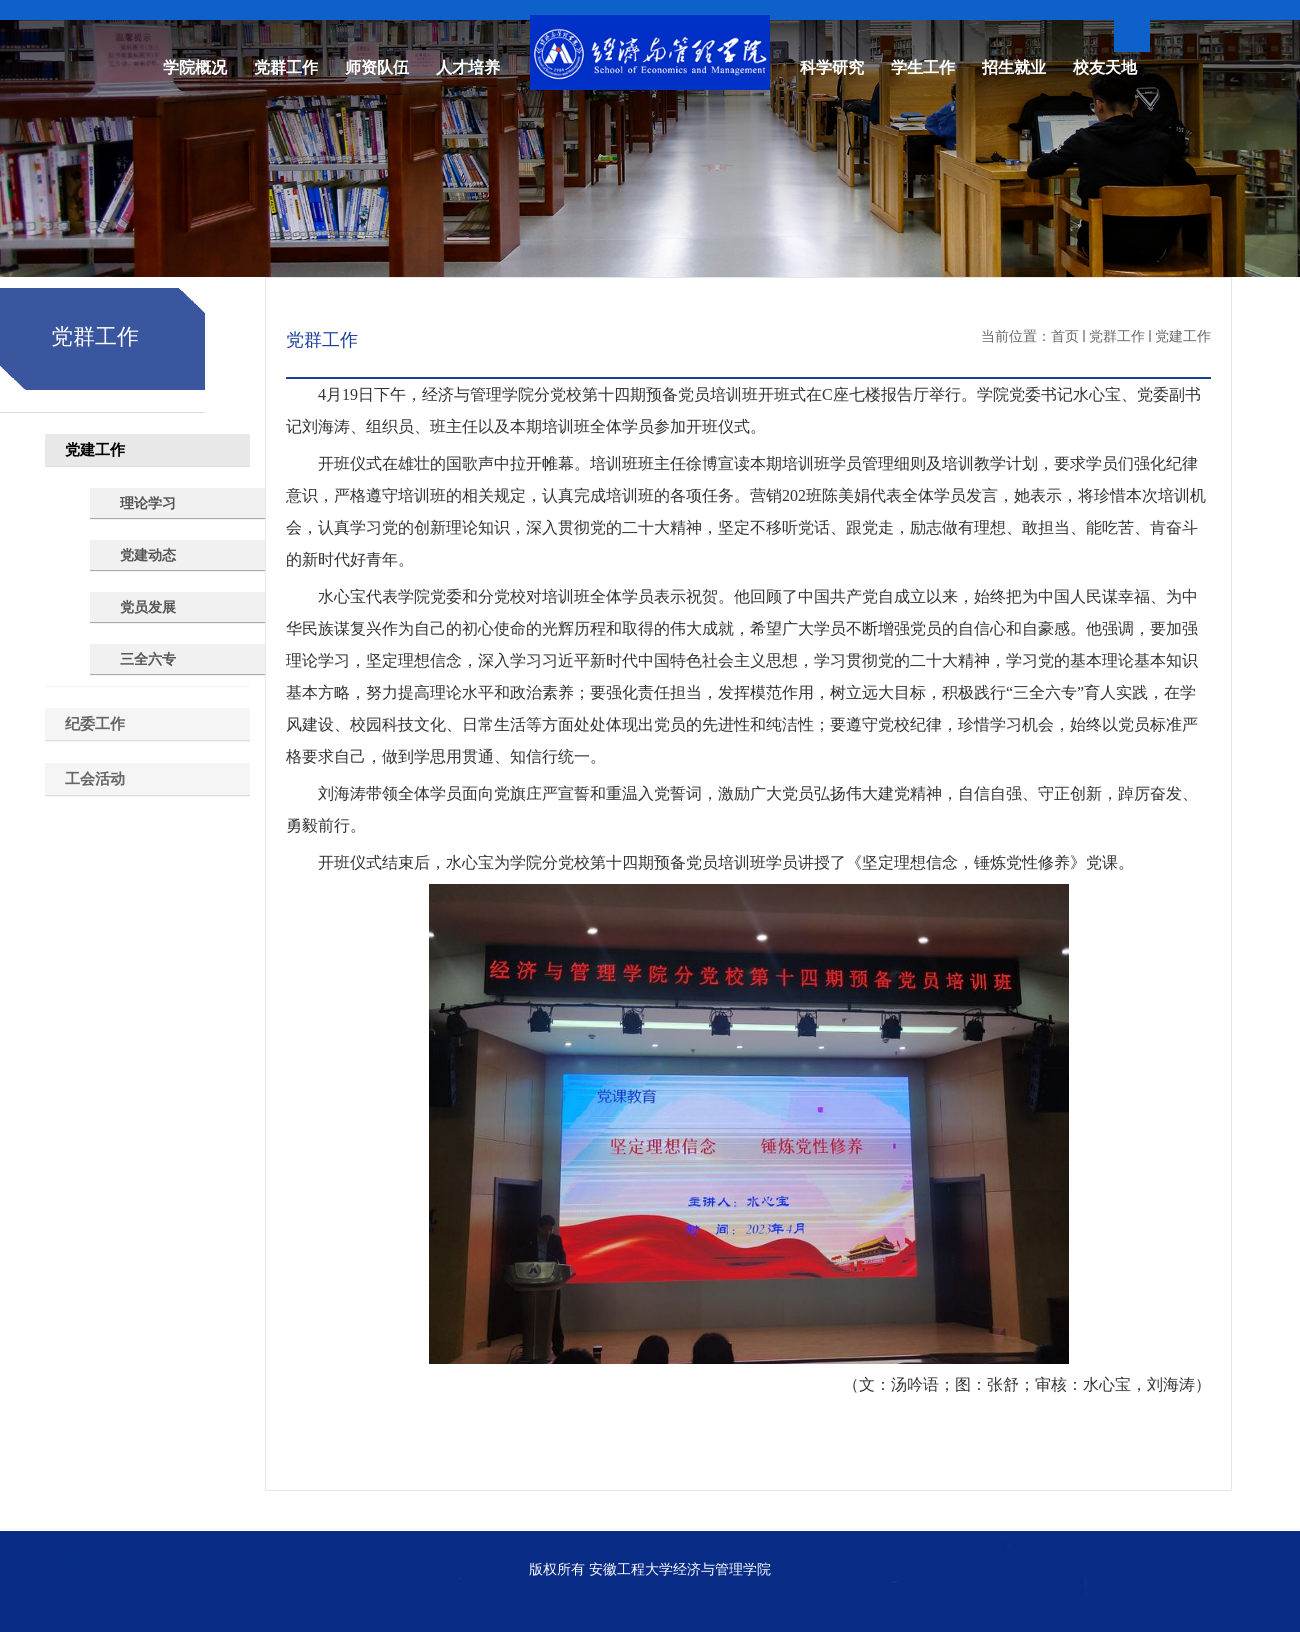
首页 (1065, 336)
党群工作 (1117, 336)
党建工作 (1183, 336)
